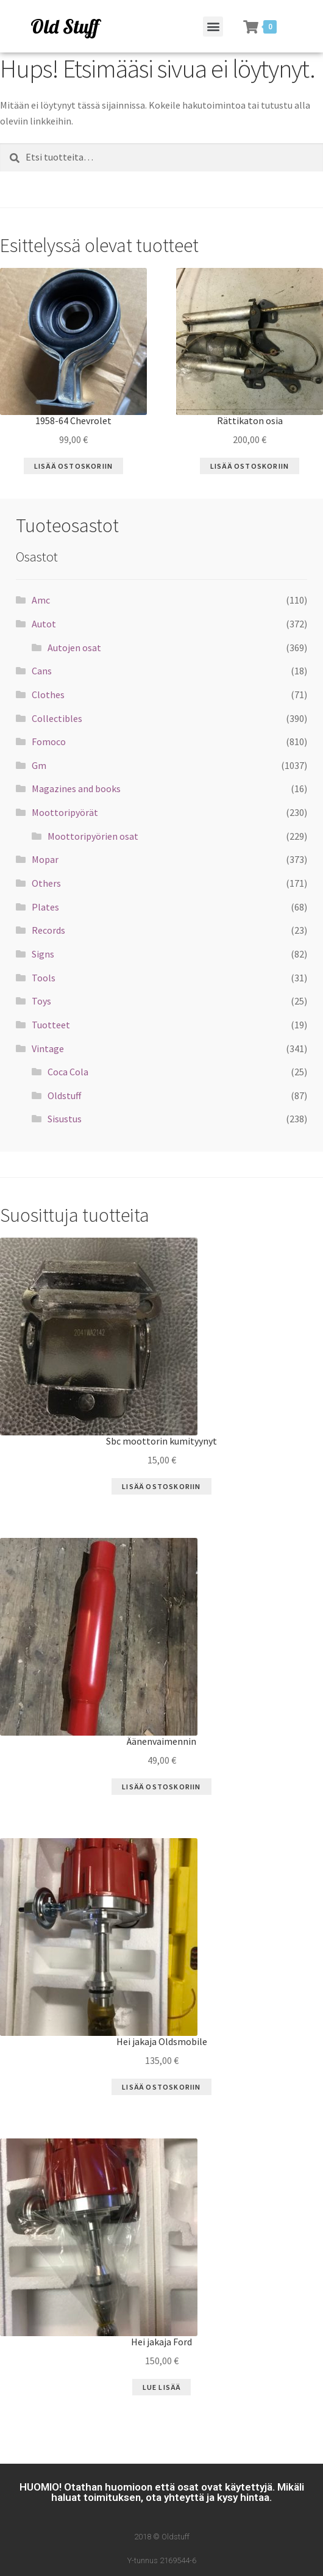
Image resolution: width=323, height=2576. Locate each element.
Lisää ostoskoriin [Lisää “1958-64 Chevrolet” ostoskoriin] (73, 466)
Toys (41, 1001)
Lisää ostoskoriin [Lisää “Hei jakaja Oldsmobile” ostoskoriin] (161, 2086)
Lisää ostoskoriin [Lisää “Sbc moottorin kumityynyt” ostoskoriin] (161, 1486)
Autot (44, 624)
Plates (45, 907)
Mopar (45, 859)
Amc (41, 600)
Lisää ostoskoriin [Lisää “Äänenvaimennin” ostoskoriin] (161, 1786)
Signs (43, 954)
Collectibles (57, 718)
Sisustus (65, 1119)
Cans (42, 671)
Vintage (48, 1048)
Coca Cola (68, 1072)
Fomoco (49, 741)
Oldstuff (64, 1095)
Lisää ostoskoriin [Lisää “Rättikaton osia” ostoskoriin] (249, 466)
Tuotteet (51, 1025)
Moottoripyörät (65, 812)
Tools (43, 978)
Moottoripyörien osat (93, 836)
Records (48, 930)
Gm (39, 765)
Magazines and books (76, 788)
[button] (213, 26)
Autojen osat (74, 647)
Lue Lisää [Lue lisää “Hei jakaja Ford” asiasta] (162, 2387)
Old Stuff (64, 26)
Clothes (48, 694)
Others (46, 883)
